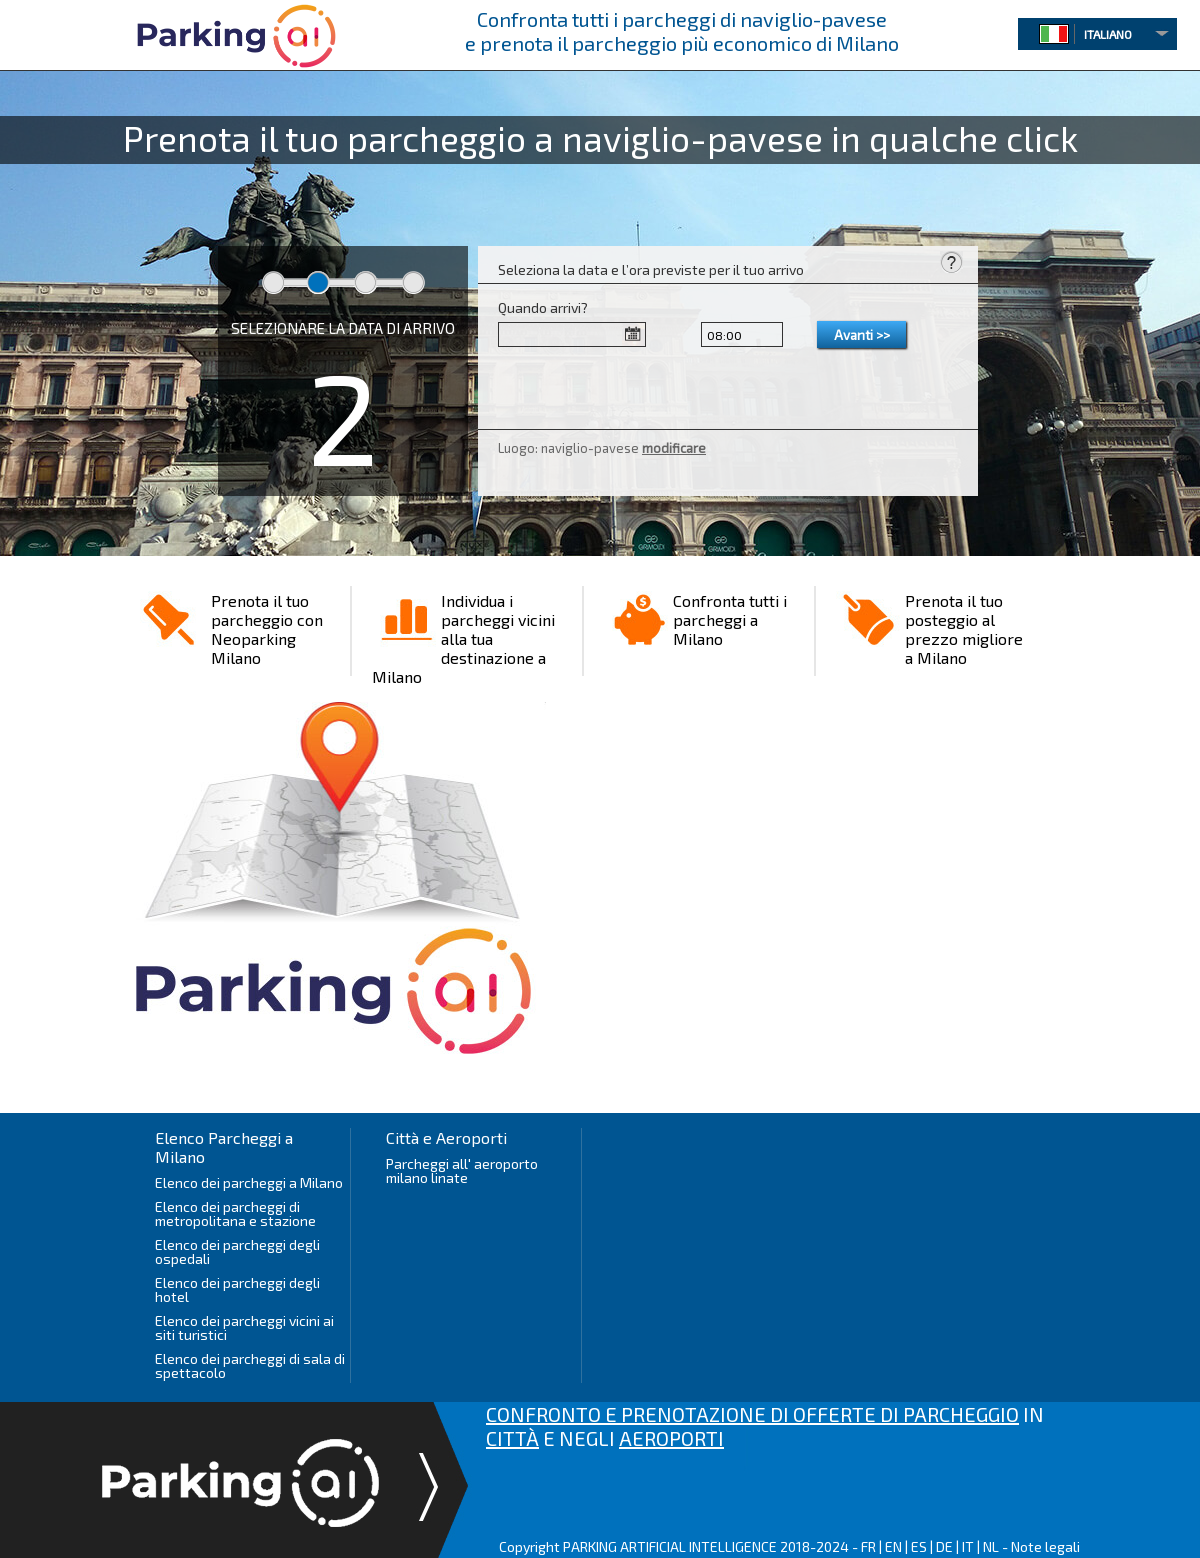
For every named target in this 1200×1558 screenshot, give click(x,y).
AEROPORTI (671, 1438)
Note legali (1045, 1546)
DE (944, 1546)
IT (968, 1546)
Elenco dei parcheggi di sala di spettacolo (250, 1365)
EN (893, 1546)
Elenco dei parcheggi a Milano (249, 1182)
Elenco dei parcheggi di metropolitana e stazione (235, 1213)
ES (919, 1546)
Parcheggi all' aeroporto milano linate (462, 1170)
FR (868, 1546)
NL (991, 1546)
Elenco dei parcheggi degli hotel (237, 1289)
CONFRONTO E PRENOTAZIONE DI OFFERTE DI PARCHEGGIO (752, 1414)
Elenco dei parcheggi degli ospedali (237, 1251)
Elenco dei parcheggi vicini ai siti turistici (244, 1327)
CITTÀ (512, 1438)
